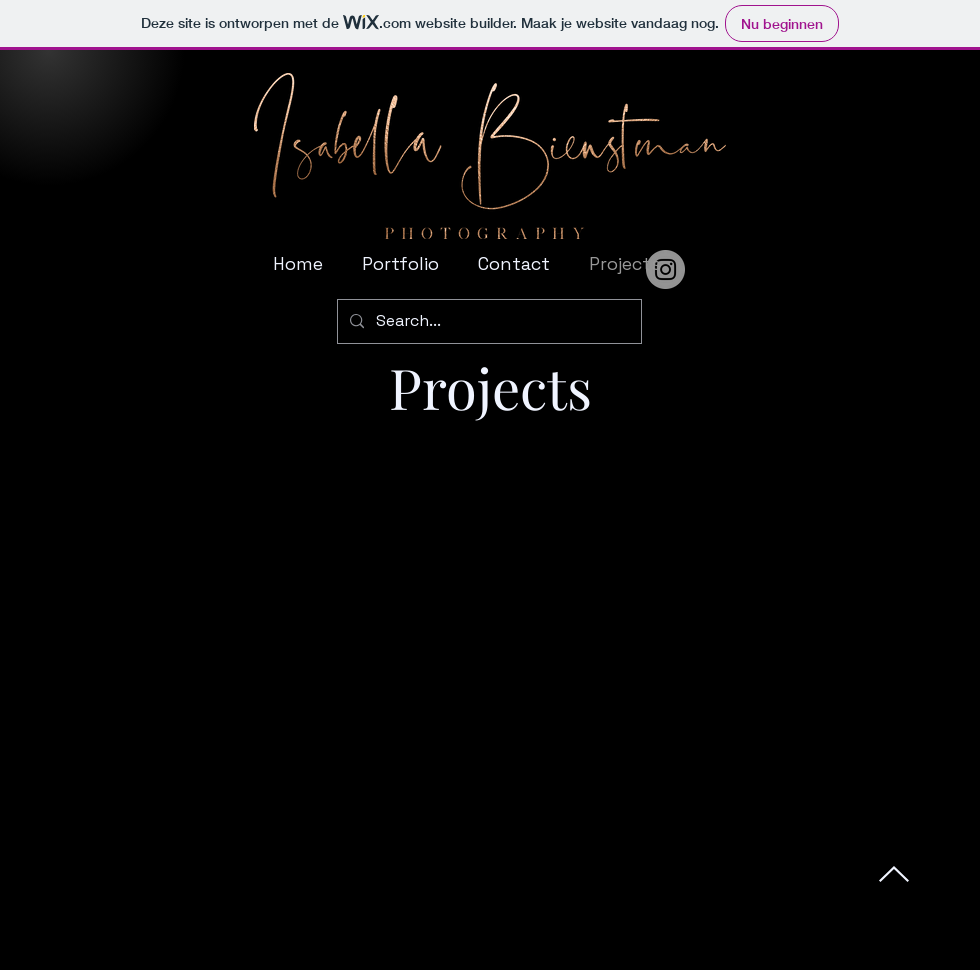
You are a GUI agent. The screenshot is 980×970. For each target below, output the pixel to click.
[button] (396, 264)
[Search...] (487, 321)
